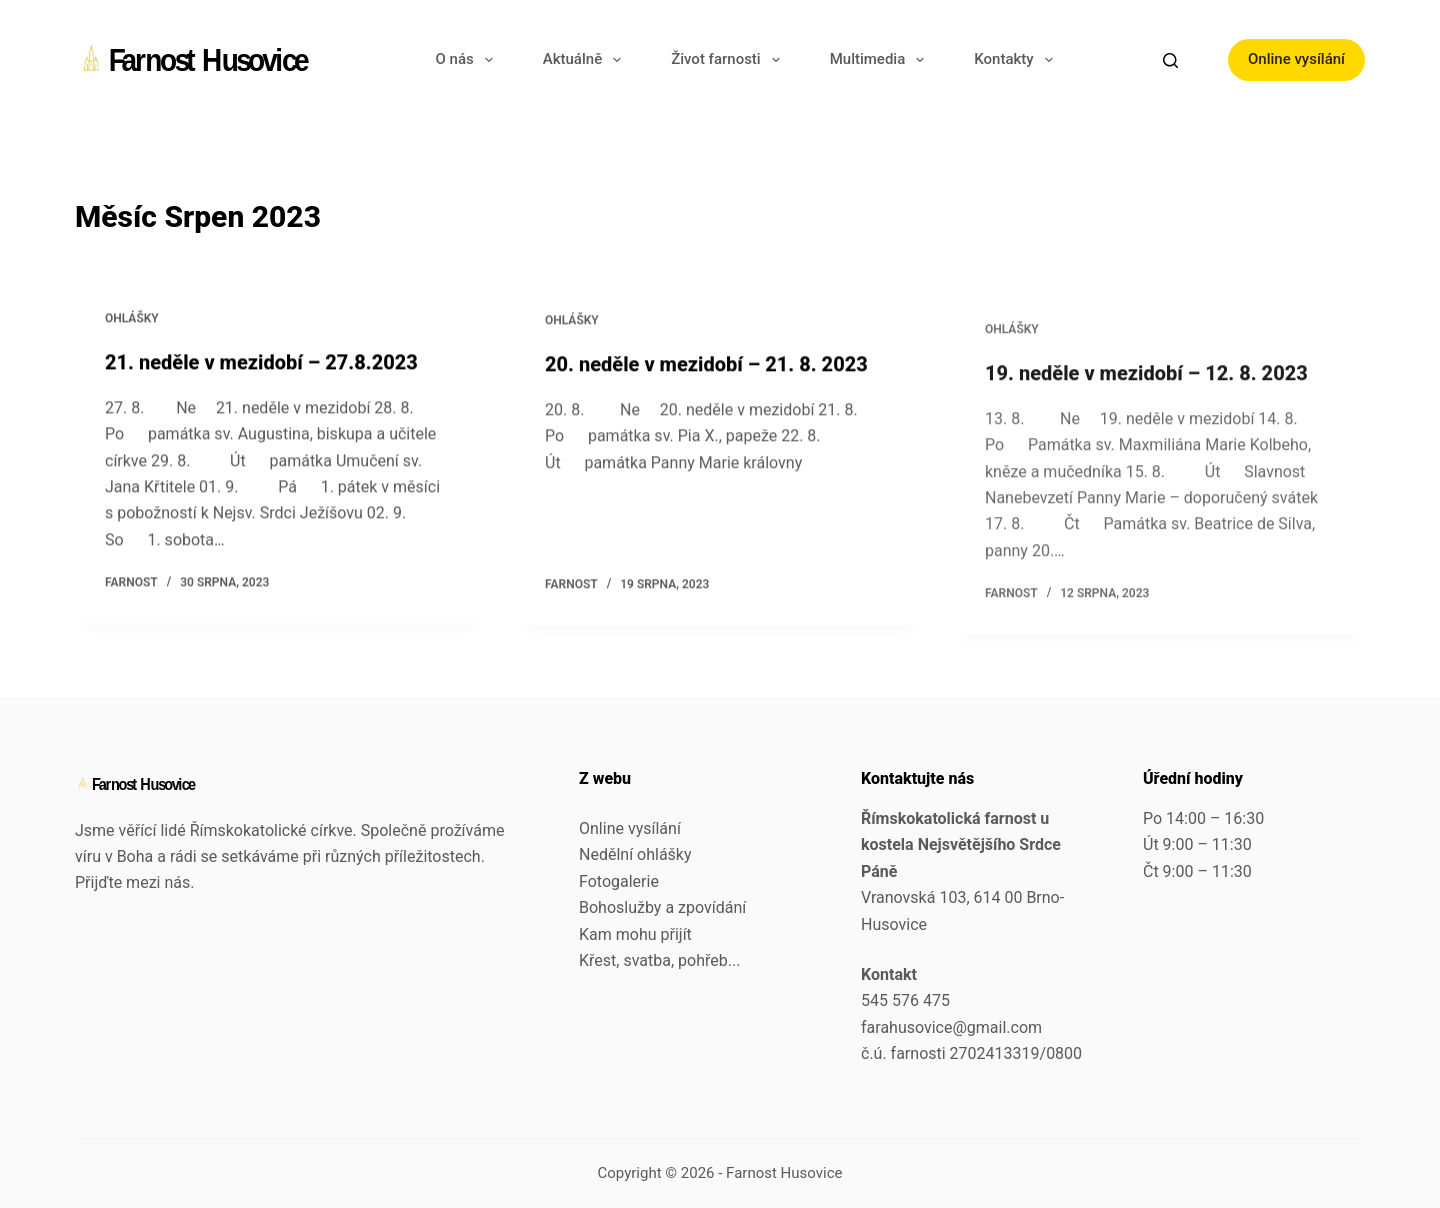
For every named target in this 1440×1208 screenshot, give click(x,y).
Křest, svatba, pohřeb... (659, 960)
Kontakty (1017, 60)
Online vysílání (1296, 59)
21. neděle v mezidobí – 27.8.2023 (261, 363)
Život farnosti (729, 60)
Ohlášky (132, 319)
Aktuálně (586, 60)
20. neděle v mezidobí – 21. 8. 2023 (706, 369)
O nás (468, 60)
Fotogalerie (619, 881)
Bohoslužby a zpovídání (662, 907)
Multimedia (881, 60)
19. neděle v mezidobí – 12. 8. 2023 (1146, 399)
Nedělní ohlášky (635, 854)
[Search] (1170, 60)
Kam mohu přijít (635, 934)
